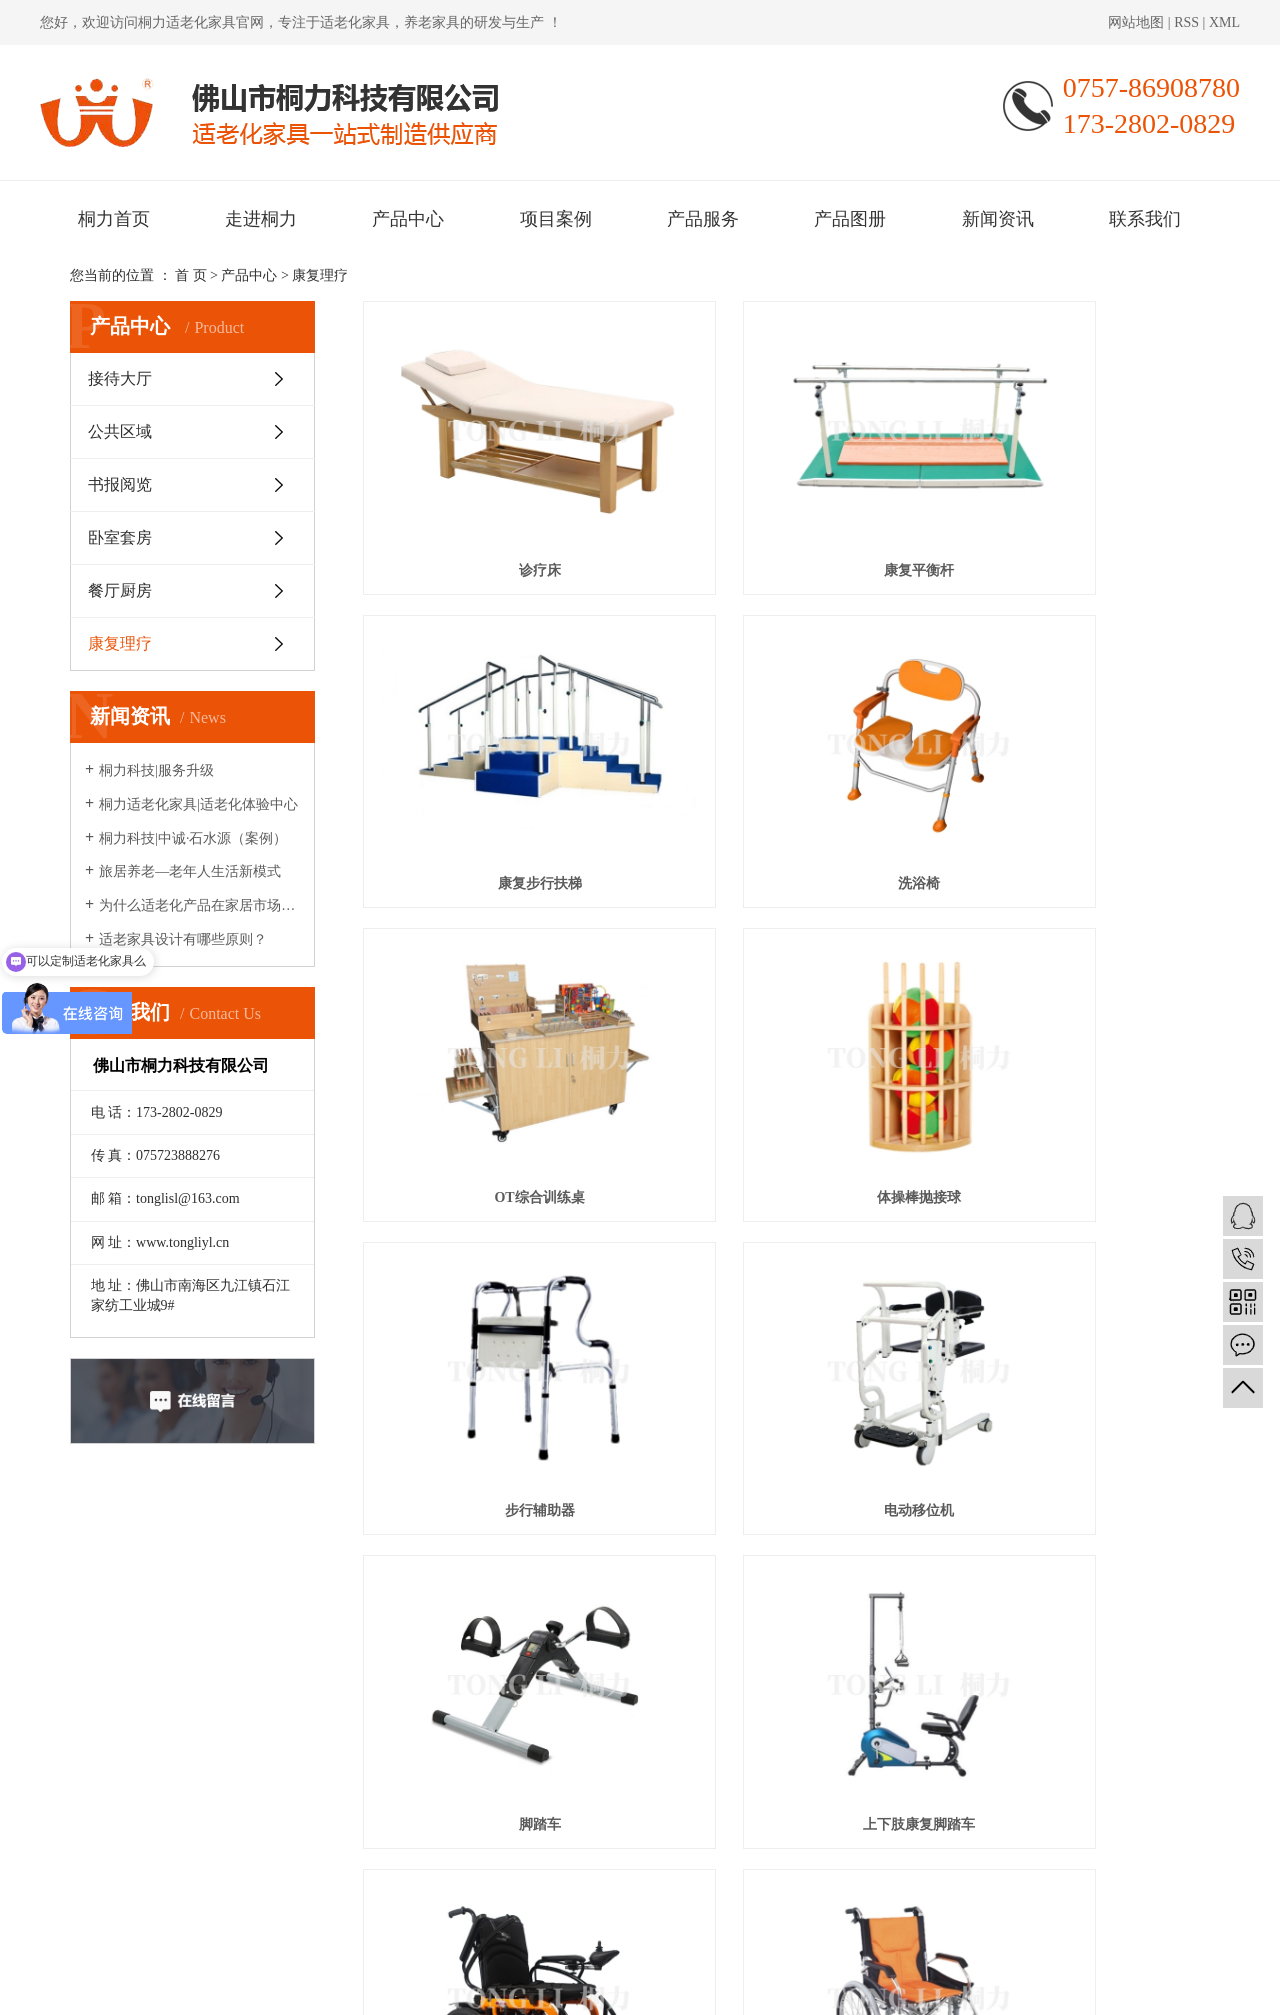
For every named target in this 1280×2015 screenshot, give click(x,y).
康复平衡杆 (786, 507)
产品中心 (408, 219)
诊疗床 (495, 507)
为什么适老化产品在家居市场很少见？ (199, 905)
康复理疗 (320, 275)
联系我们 (1145, 219)
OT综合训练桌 (786, 757)
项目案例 (556, 219)
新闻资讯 (998, 219)
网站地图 (1138, 22)
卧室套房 (120, 537)
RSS (1186, 22)
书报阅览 (120, 484)
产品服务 (703, 219)
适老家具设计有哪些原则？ (183, 939)
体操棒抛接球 (1077, 757)
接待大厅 (120, 378)
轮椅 (1077, 1257)
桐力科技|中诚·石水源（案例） (193, 838)
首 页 (191, 275)
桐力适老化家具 (187, 22)
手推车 (495, 1507)
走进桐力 (261, 219)
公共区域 (120, 431)
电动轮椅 (786, 1257)
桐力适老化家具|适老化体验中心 (198, 804)
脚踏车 (1077, 1007)
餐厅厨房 (120, 590)
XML (1224, 22)
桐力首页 (114, 219)
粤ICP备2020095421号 (426, 1988)
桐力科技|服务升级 (156, 770)
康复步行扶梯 (1077, 507)
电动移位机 (786, 1007)
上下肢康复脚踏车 (495, 1257)
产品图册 (850, 219)
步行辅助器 (495, 1007)
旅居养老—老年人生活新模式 (190, 871)
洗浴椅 (495, 757)
